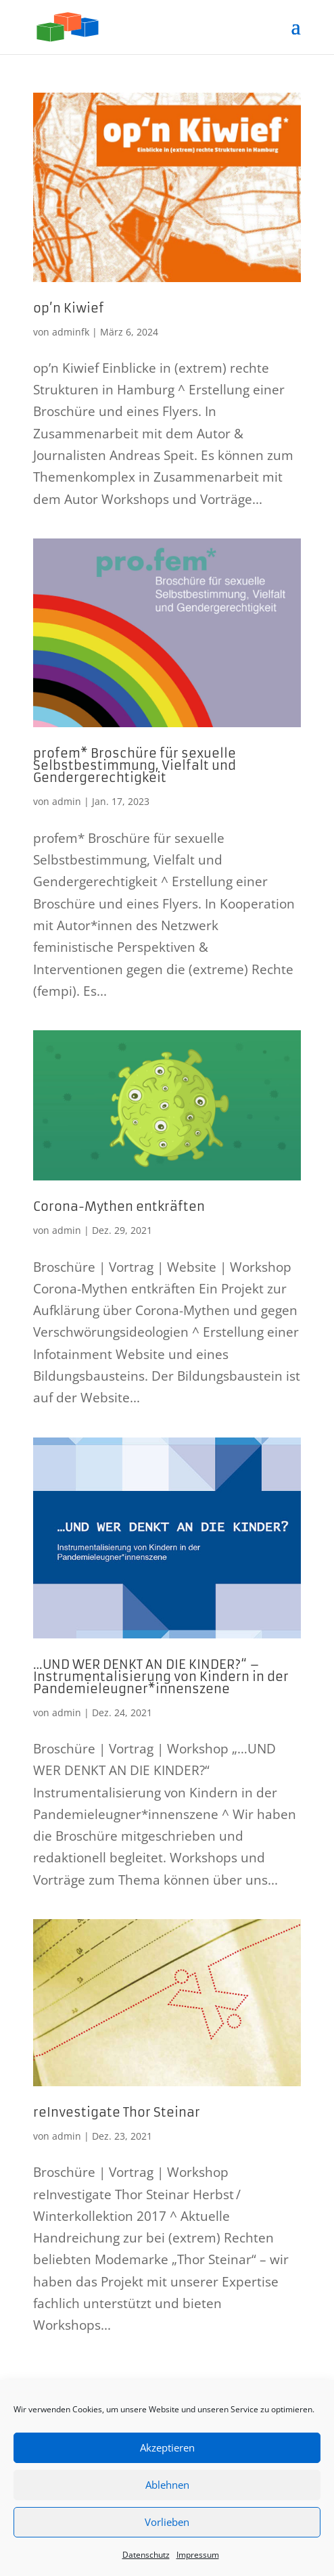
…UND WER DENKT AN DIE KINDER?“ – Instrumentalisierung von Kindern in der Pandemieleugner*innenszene (161, 1677)
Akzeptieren (167, 2447)
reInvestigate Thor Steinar (116, 2112)
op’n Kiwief (68, 308)
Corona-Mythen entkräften (119, 1206)
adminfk (70, 331)
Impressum (197, 2554)
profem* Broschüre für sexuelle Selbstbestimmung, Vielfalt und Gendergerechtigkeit (134, 765)
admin (66, 801)
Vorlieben (167, 2522)
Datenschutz (146, 2554)
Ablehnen (167, 2484)
